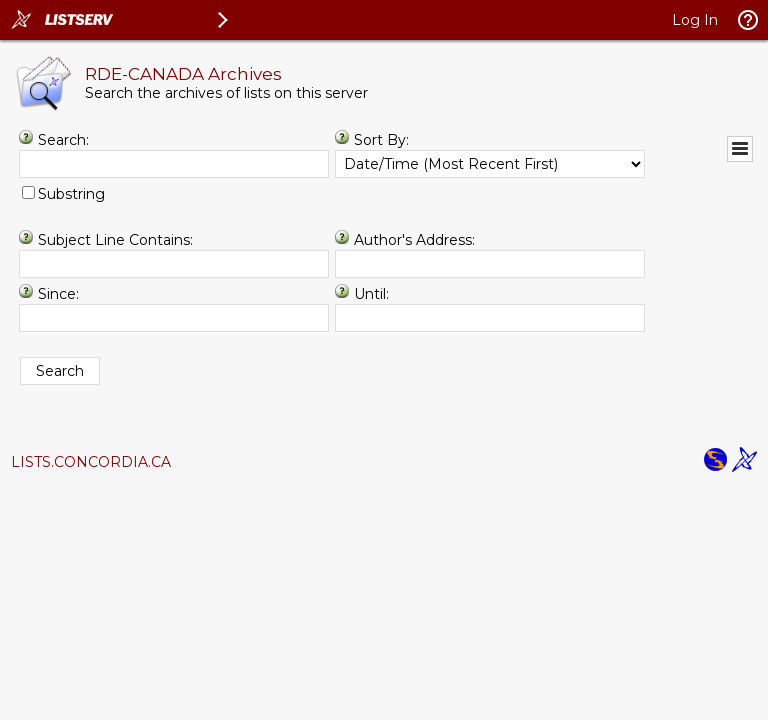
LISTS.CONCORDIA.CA (91, 462)
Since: (58, 294)
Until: (371, 294)
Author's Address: (414, 240)
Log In (695, 20)
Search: (63, 140)
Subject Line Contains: (115, 240)
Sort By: (381, 140)
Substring (71, 194)
